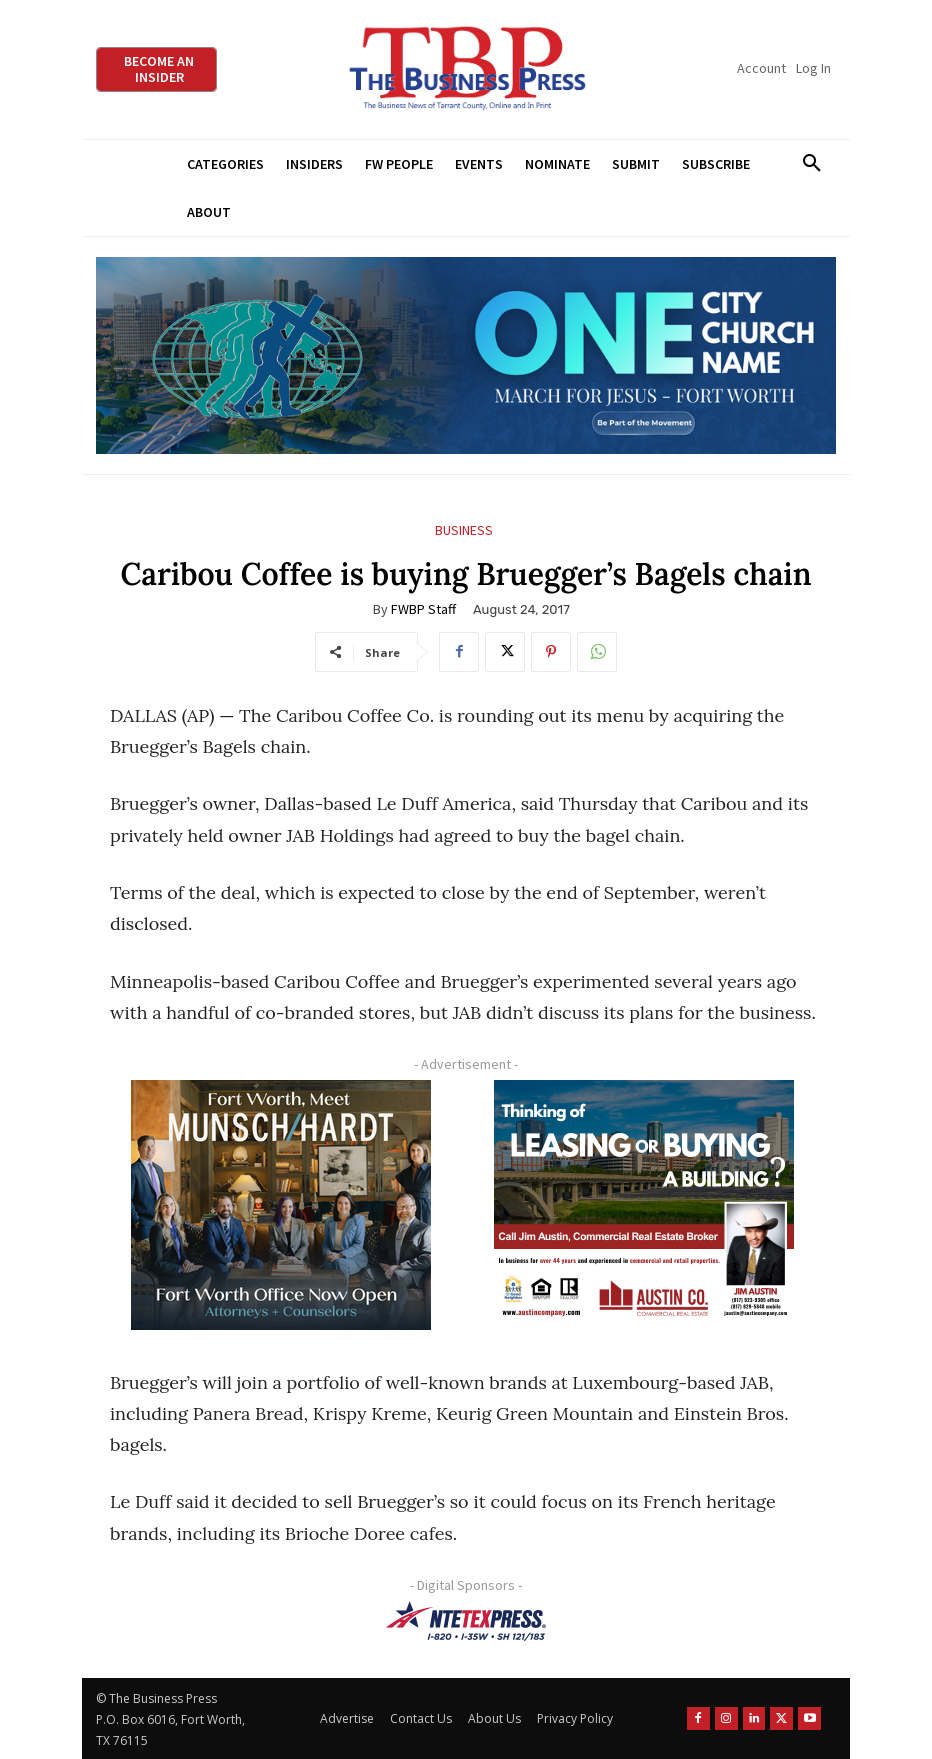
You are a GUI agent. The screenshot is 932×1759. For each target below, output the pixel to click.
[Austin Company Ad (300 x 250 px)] (644, 1205)
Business (464, 530)
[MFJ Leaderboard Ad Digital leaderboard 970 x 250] (466, 355)
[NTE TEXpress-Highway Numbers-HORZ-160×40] (466, 1621)
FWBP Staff (423, 609)
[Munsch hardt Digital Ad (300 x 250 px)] (281, 1205)
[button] (811, 164)
